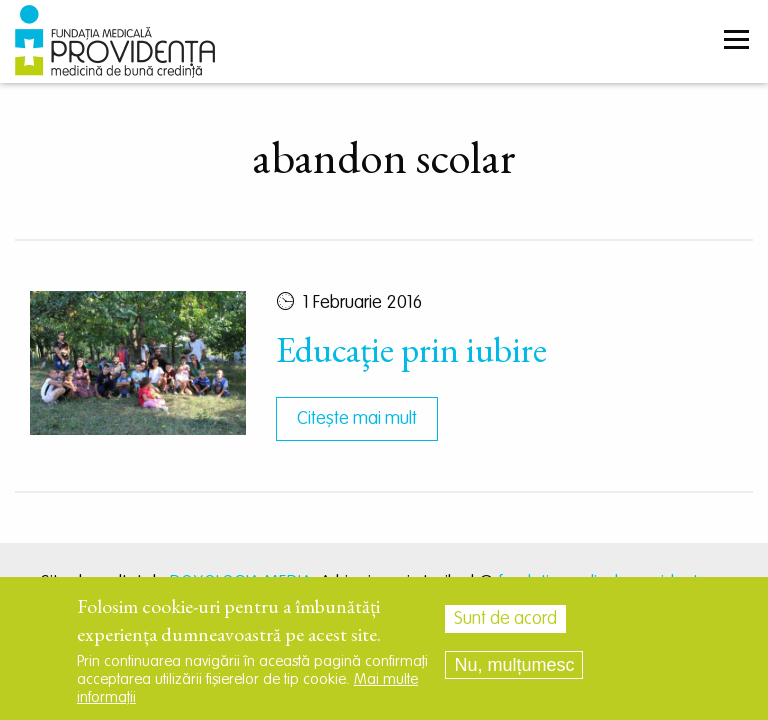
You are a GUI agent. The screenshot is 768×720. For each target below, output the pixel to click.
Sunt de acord (505, 619)
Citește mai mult (357, 419)
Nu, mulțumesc (514, 665)
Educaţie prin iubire (411, 349)
